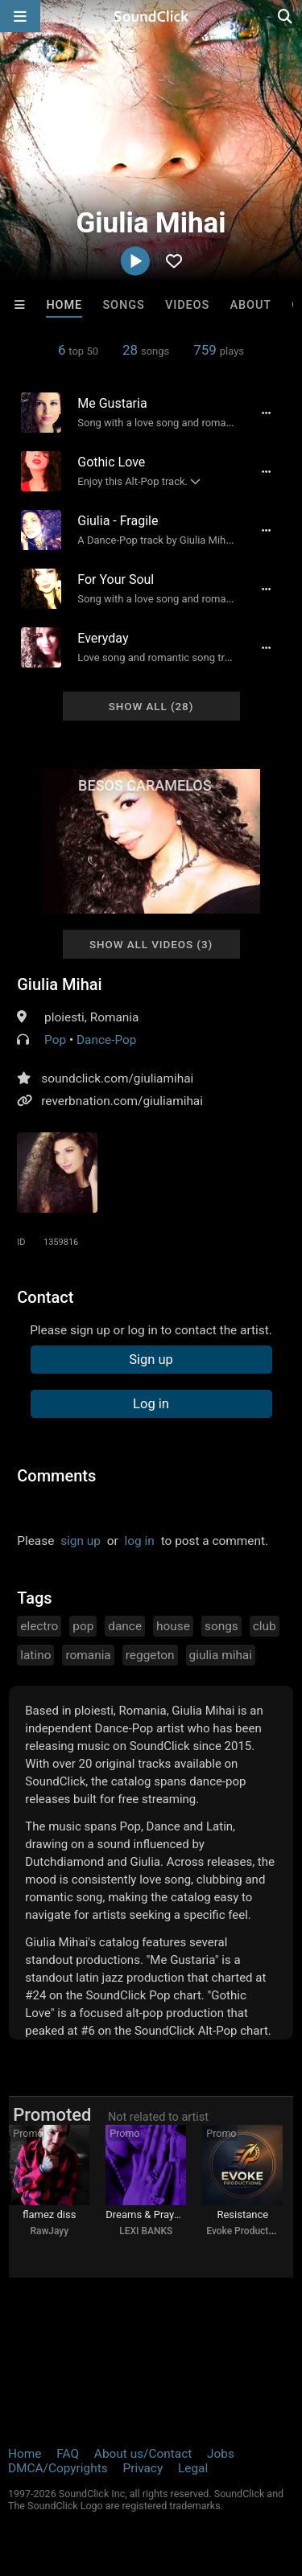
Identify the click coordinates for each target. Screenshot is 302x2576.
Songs (123, 305)
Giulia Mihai (59, 984)
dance (125, 1626)
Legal (193, 2468)
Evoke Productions (246, 2231)
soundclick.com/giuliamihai (117, 1078)
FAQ (67, 2454)
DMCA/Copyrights (58, 2468)
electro (39, 1626)
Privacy (142, 2468)
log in (140, 1541)
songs (221, 1626)
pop (82, 1626)
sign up (80, 1541)
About (250, 305)
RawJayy (49, 2231)
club (264, 1626)
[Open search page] (286, 16)
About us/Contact (143, 2454)
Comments (56, 1475)
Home (64, 305)
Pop (55, 1040)
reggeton (150, 1655)
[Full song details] (266, 412)
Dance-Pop (106, 1040)
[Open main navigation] (20, 16)
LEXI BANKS (145, 2231)
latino (35, 1655)
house (173, 1626)
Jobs (220, 2454)
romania (87, 1655)
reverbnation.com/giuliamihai (122, 1101)
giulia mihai (220, 1655)
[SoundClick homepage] (151, 16)
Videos (187, 305)
